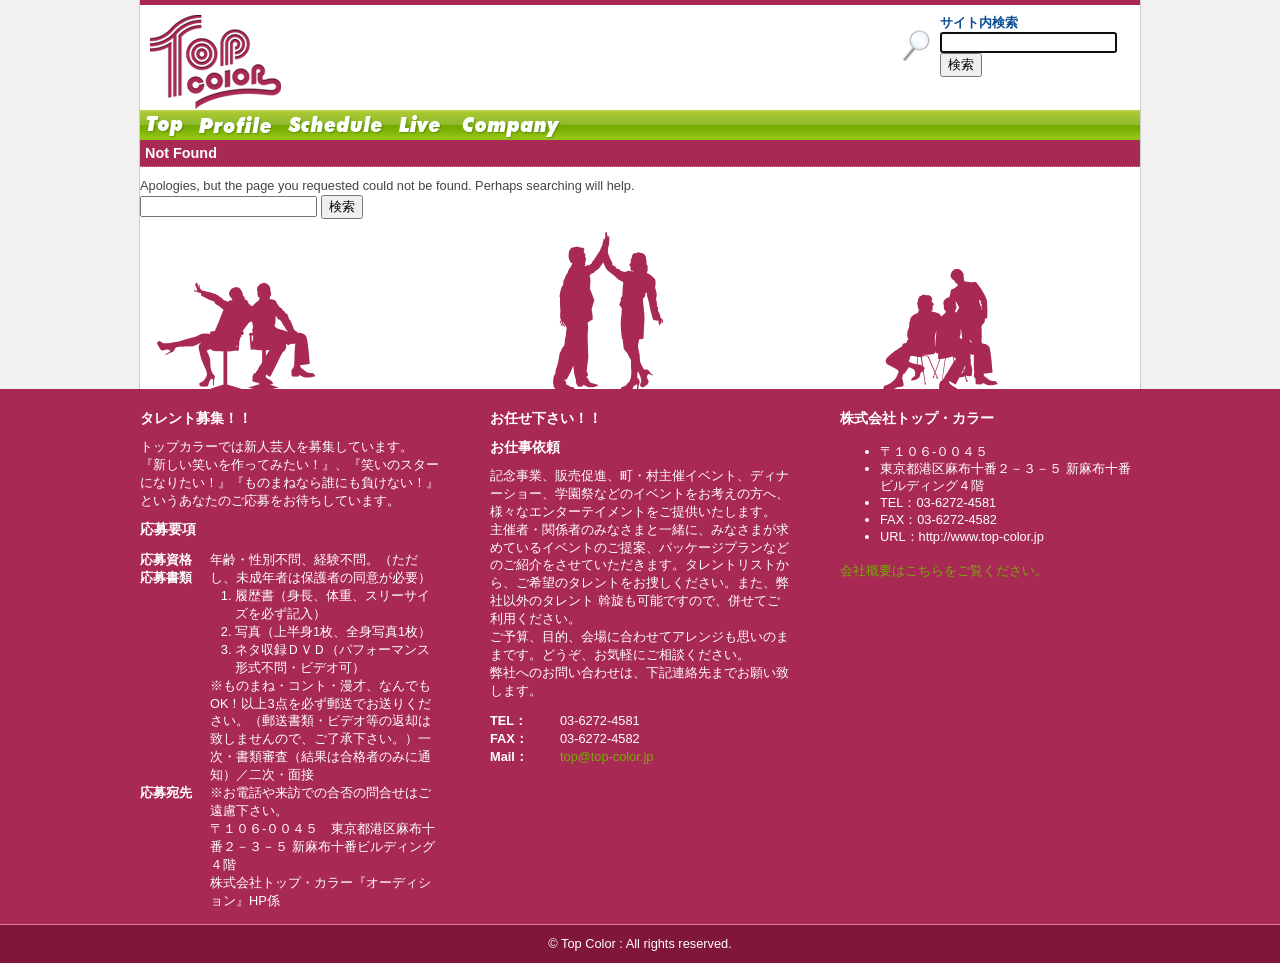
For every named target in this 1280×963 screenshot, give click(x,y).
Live (420, 125)
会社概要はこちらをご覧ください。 (944, 570)
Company (510, 125)
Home (165, 125)
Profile (235, 125)
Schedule (335, 125)
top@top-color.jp (606, 756)
